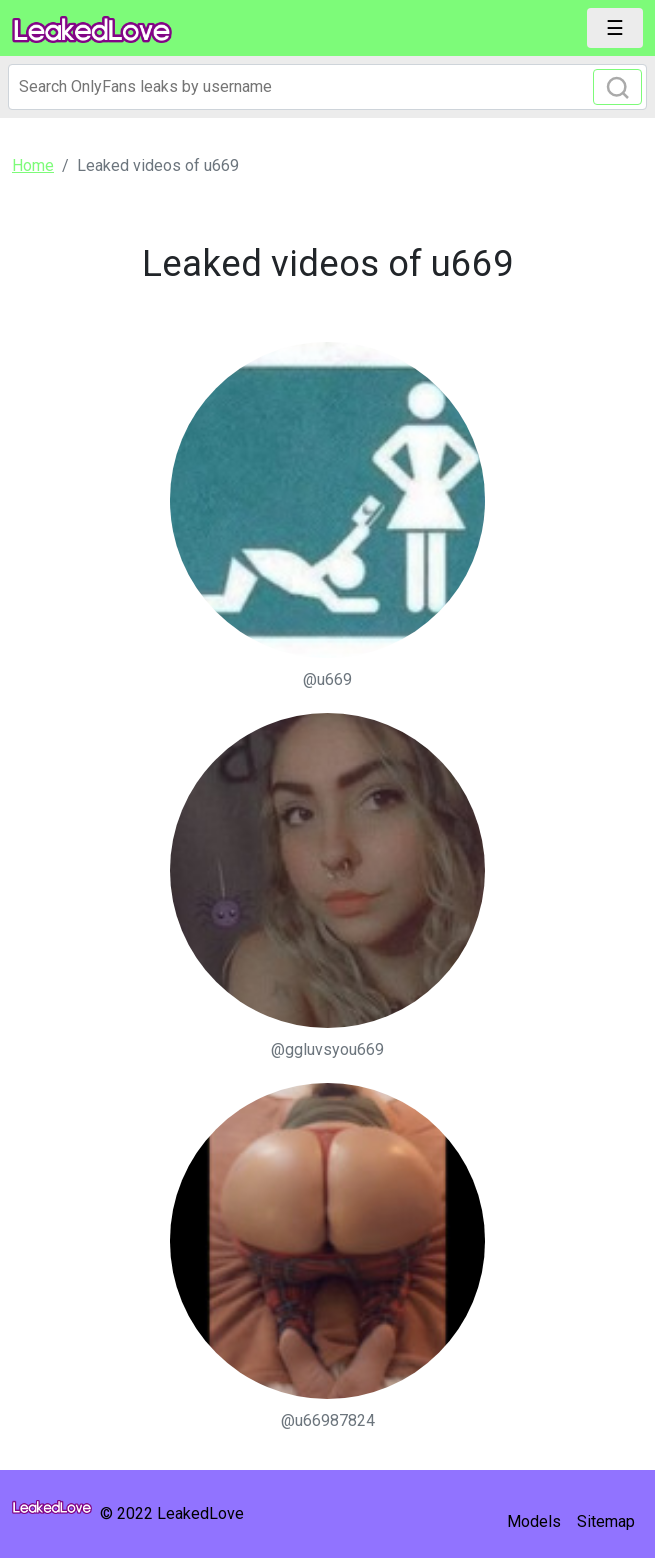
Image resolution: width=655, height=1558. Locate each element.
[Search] (327, 87)
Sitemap (606, 1521)
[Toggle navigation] (615, 28)
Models (534, 1521)
